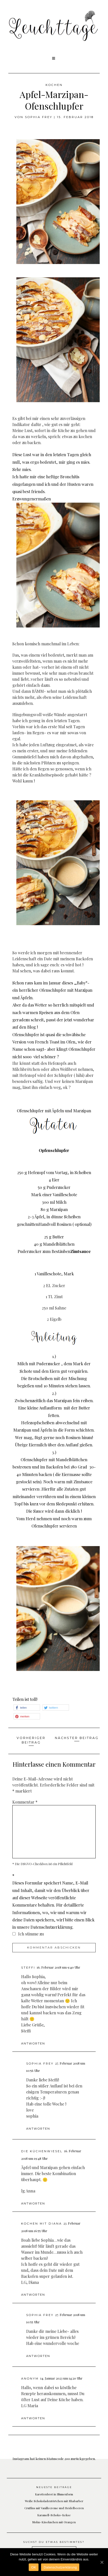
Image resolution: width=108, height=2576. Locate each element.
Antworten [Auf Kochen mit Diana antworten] (33, 2294)
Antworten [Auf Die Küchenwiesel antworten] (33, 2203)
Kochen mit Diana (41, 2223)
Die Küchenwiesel (42, 2151)
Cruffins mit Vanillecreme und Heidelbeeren (54, 2508)
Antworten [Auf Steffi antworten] (33, 2043)
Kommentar (25, 1802)
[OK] (101, 2562)
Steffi (28, 1967)
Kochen (54, 85)
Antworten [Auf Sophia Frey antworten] (38, 2128)
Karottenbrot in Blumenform (54, 2494)
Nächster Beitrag (77, 1738)
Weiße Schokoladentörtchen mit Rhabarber (54, 2501)
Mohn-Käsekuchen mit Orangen (54, 2522)
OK (33, 2567)
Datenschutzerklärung (60, 2567)
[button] (54, 58)
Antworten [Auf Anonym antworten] (33, 2418)
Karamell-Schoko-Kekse (54, 2515)
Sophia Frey (38, 117)
